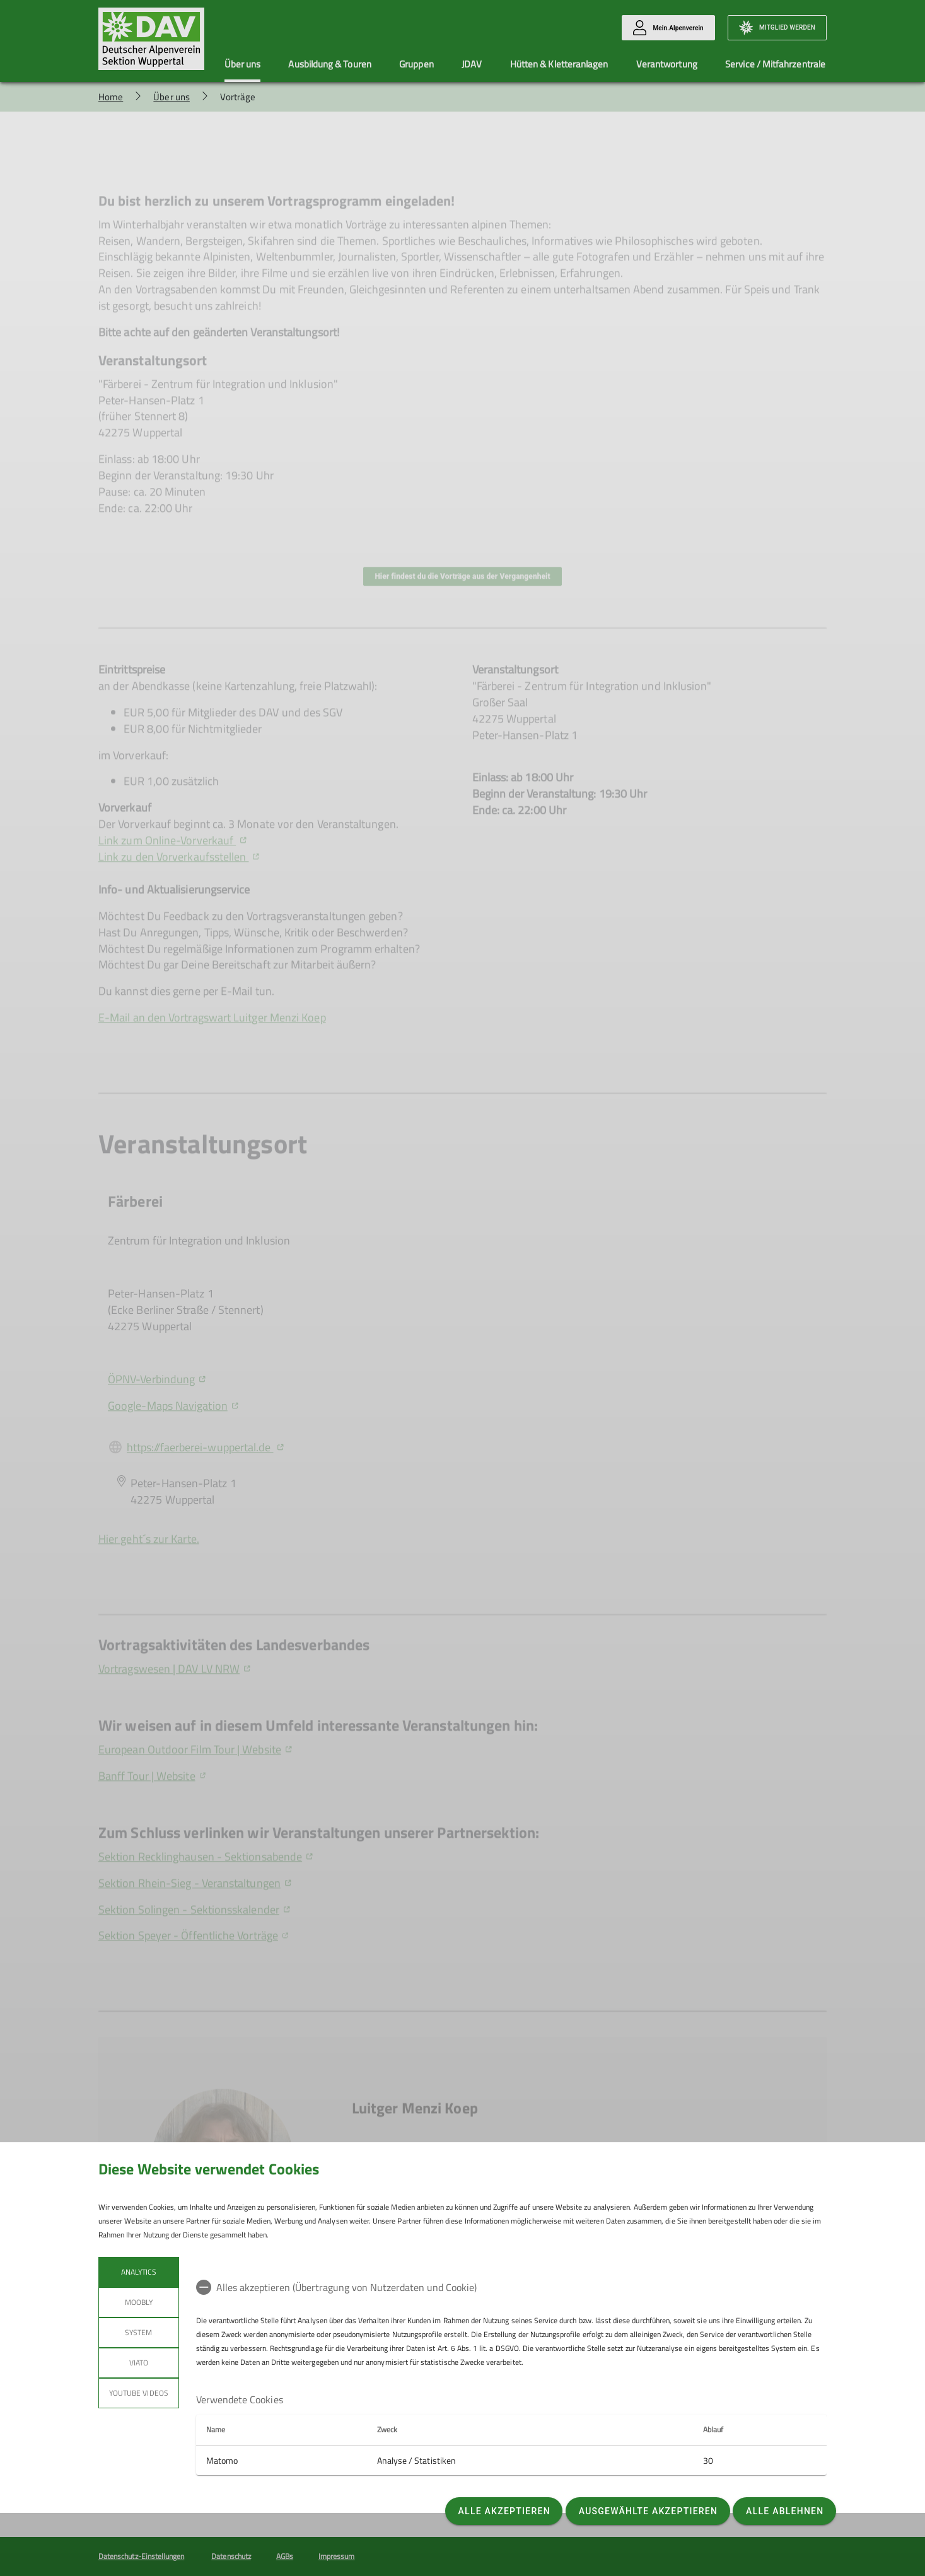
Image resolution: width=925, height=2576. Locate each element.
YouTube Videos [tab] (138, 2393)
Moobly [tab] (139, 2302)
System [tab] (138, 2332)
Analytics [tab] (138, 2272)
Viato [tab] (138, 2363)
